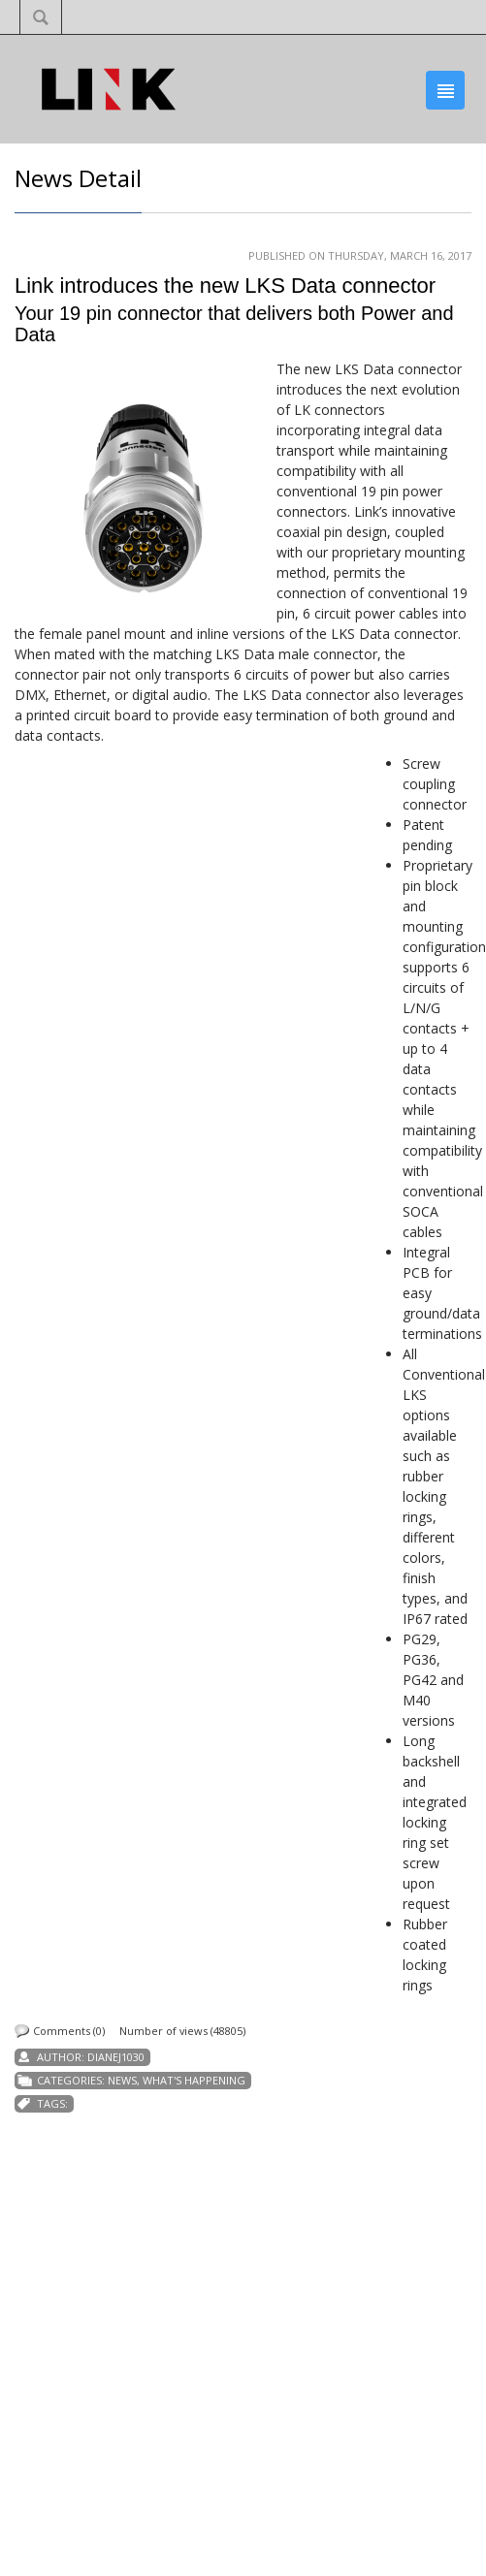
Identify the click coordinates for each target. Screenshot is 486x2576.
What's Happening (194, 2080)
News (122, 2080)
